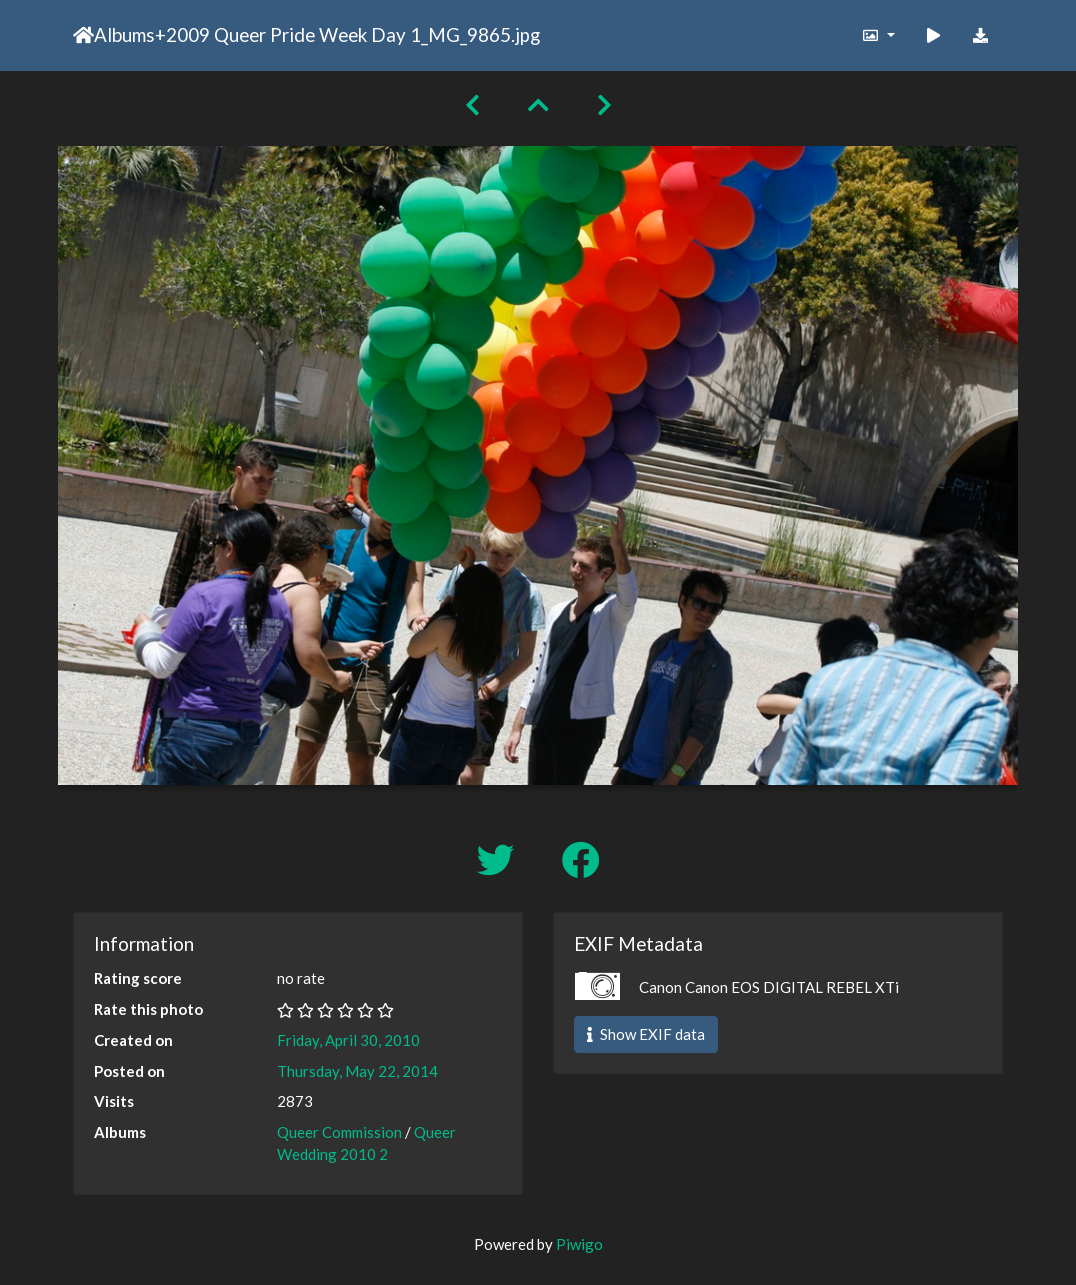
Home (83, 35)
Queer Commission (339, 1132)
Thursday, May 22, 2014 (357, 1071)
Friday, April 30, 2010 (348, 1040)
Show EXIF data (646, 1034)
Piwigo (579, 1244)
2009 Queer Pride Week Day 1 (293, 34)
